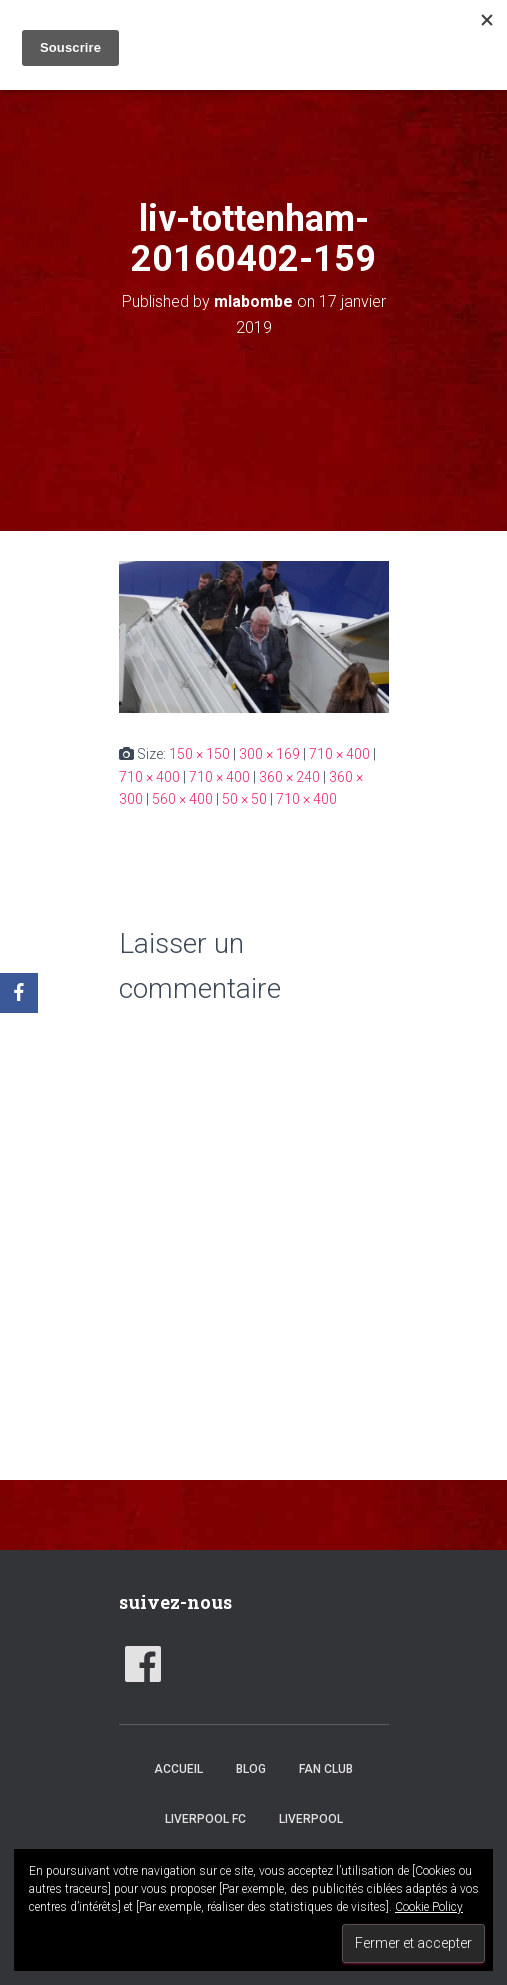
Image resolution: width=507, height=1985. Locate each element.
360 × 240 (289, 777)
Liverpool (311, 1819)
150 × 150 (199, 754)
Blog (251, 1769)
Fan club (326, 1769)
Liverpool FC (205, 1819)
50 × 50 (244, 799)
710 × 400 (339, 754)
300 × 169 (269, 754)
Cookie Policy (429, 1907)
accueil (178, 1769)
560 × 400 (182, 799)
